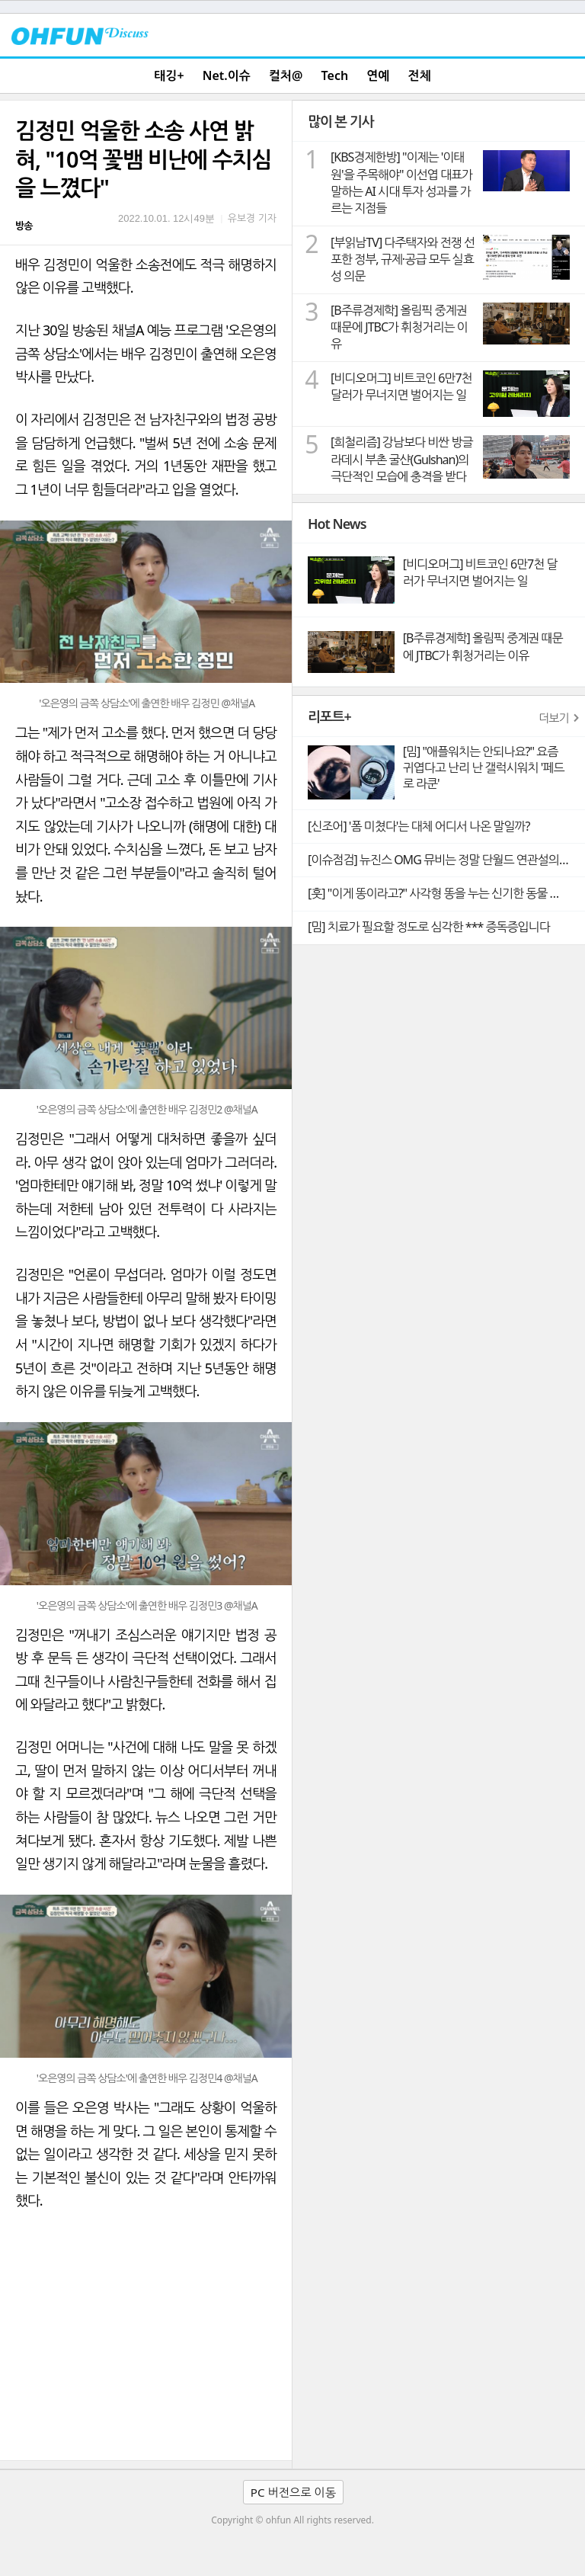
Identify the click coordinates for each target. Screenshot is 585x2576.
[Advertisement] (146, 2346)
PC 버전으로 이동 (293, 2492)
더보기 (554, 718)
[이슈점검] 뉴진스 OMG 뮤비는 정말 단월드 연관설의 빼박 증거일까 (446, 859)
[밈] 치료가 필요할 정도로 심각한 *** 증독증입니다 (429, 926)
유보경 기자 (252, 218)
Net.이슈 (227, 75)
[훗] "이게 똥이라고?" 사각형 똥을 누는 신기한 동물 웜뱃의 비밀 (446, 893)
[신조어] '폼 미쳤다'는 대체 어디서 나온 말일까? (418, 826)
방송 (23, 225)
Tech (335, 75)
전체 (419, 75)
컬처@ (285, 75)
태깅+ (169, 75)
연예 (377, 75)
